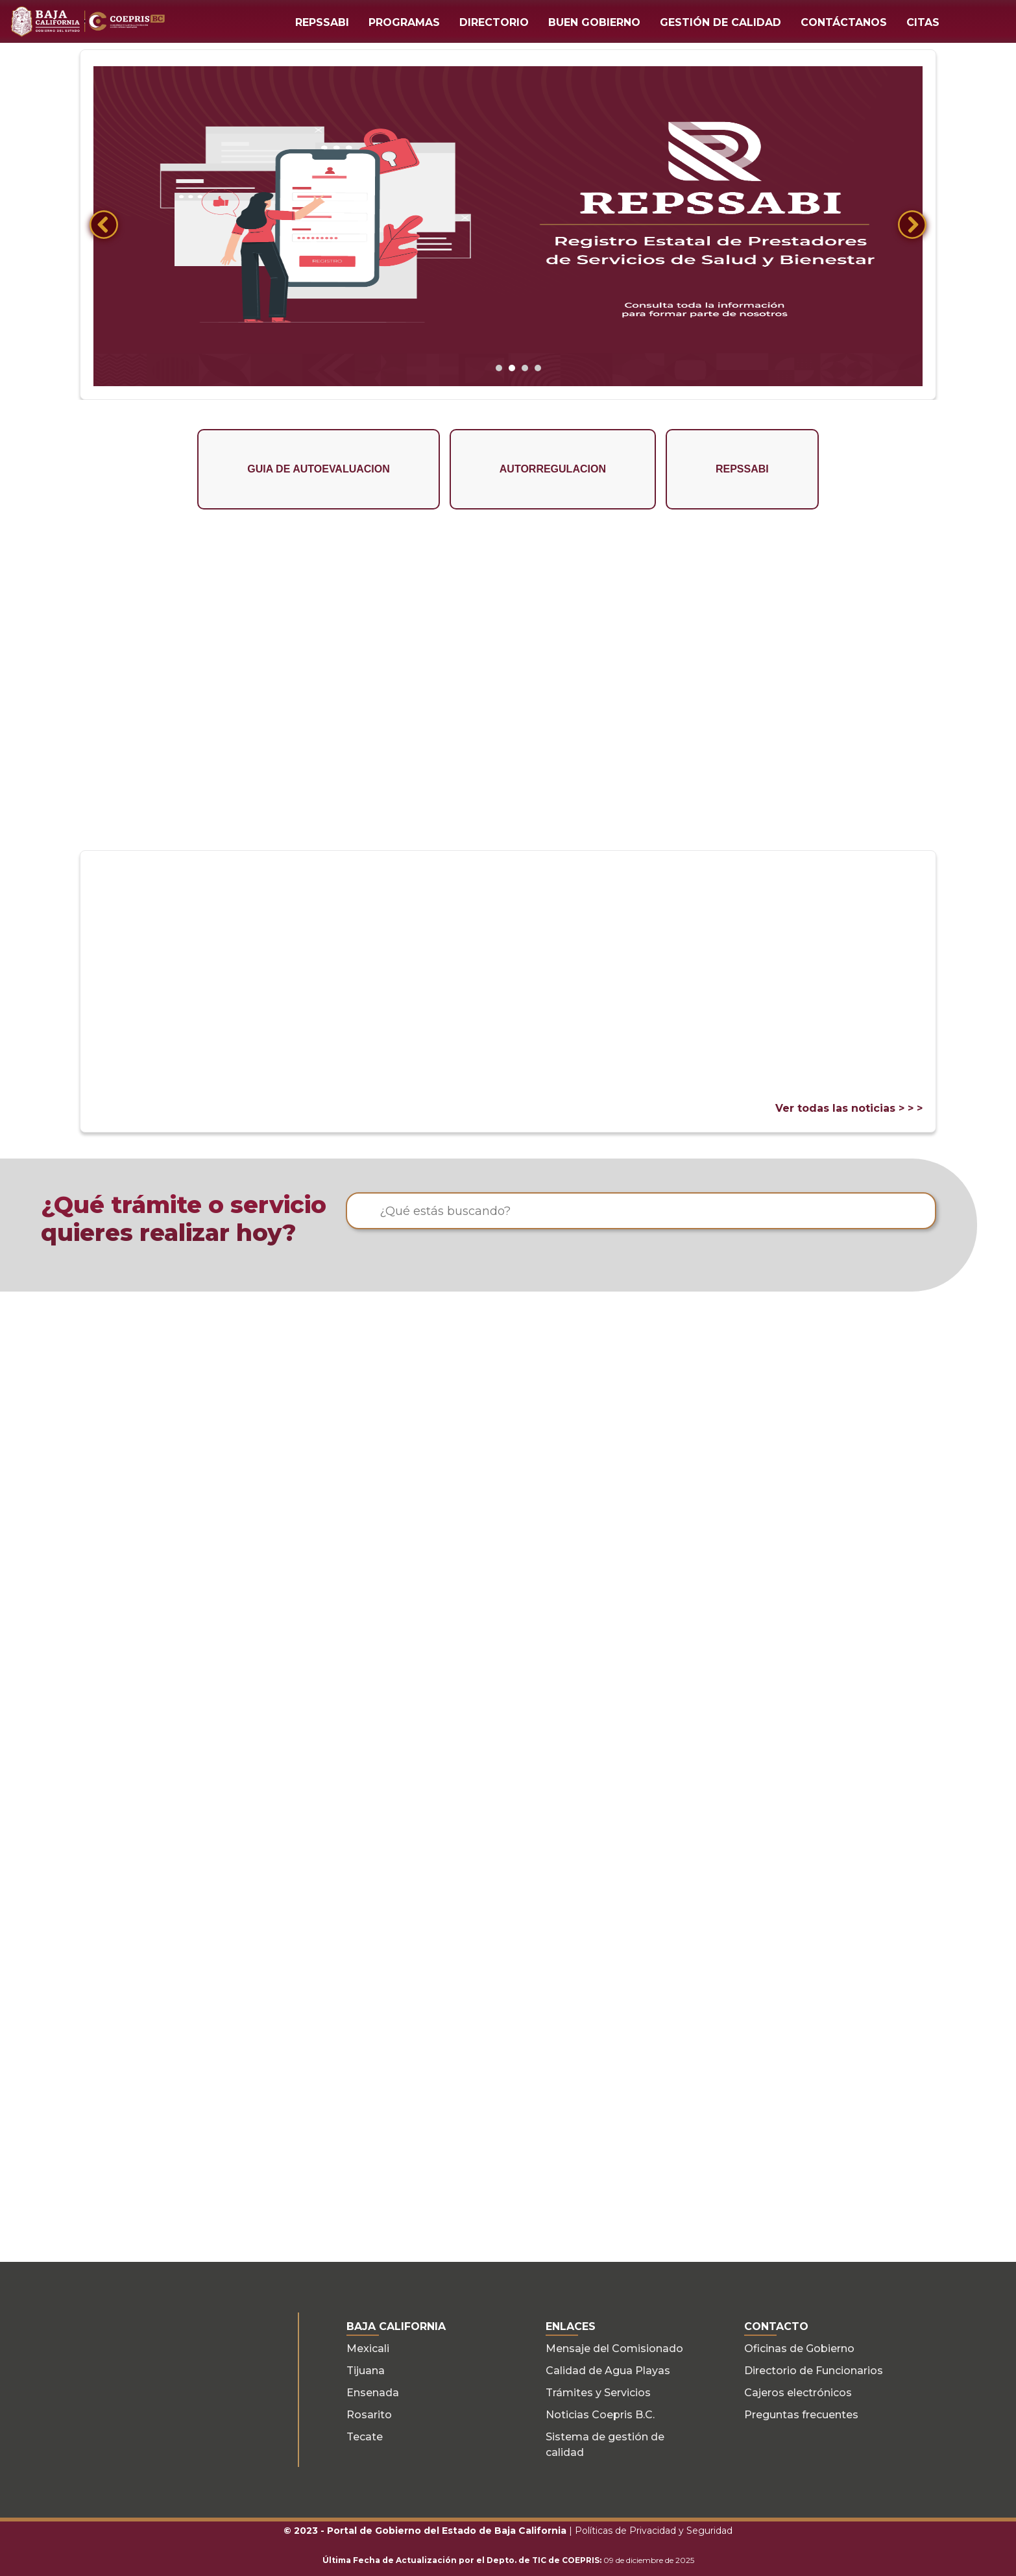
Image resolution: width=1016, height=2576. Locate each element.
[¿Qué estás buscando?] (641, 1210)
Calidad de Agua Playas (608, 2370)
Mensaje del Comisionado (614, 2348)
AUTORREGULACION (553, 468)
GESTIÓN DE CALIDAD (720, 22)
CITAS (922, 22)
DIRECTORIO (494, 22)
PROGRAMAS (404, 22)
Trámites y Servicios (598, 2392)
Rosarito (369, 2414)
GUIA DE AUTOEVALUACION (318, 468)
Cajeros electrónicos (798, 2392)
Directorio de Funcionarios (813, 2370)
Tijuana (365, 2370)
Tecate (364, 2436)
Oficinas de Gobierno (799, 2348)
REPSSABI (322, 22)
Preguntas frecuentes (801, 2414)
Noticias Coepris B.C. (600, 2414)
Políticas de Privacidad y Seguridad (653, 2530)
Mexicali (367, 2348)
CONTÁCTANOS (844, 22)
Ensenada (372, 2392)
